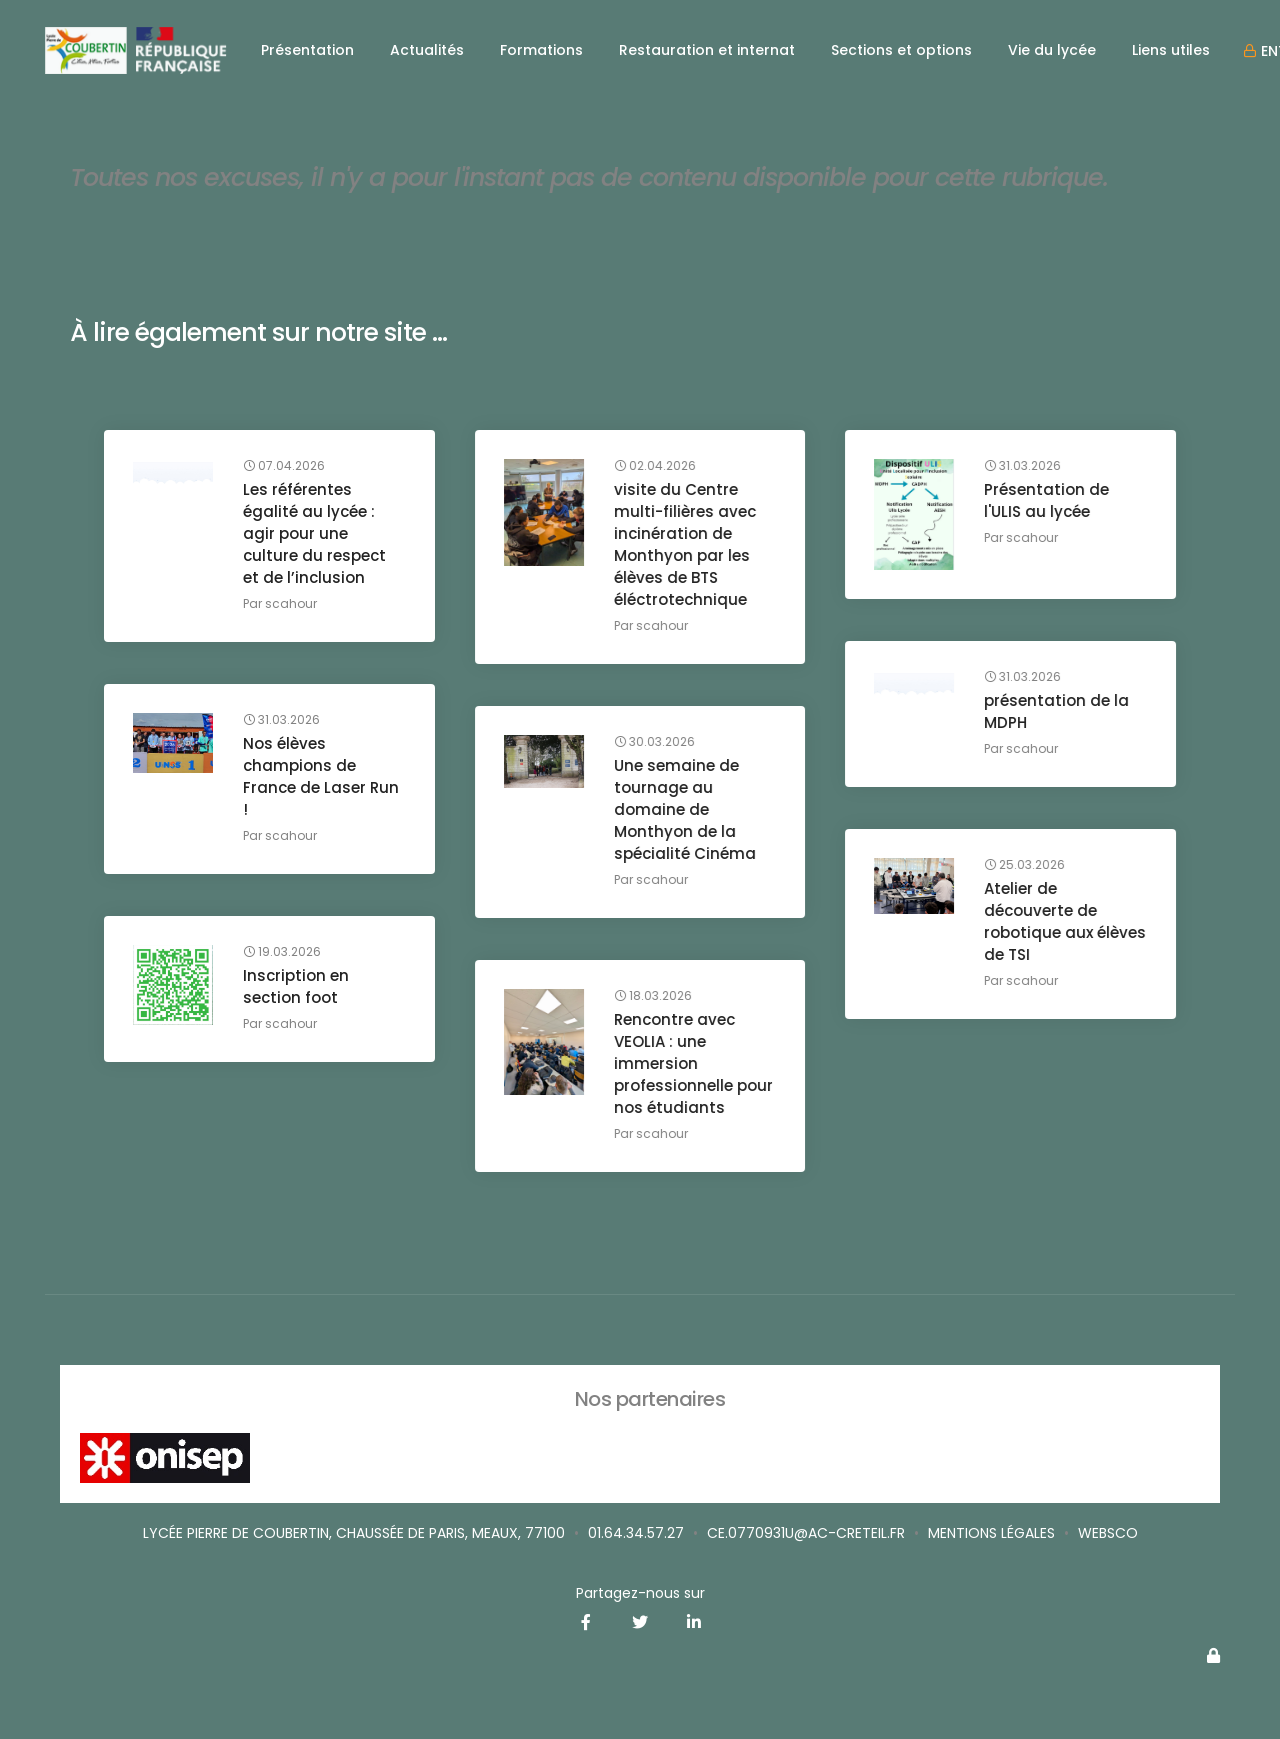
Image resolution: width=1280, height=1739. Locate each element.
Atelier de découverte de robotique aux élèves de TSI (1041, 922)
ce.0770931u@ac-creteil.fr (806, 1533)
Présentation (307, 50)
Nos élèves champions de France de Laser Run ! (322, 777)
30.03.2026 (655, 743)
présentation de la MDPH (1057, 712)
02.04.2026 (656, 467)
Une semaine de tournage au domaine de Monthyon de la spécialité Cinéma (686, 810)
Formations (541, 50)
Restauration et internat (707, 50)
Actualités (427, 50)
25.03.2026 (1025, 866)
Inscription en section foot (297, 987)
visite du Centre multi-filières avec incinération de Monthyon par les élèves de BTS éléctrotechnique (686, 545)
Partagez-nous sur (640, 1593)
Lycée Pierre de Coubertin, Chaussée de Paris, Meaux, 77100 (354, 1533)
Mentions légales (991, 1533)
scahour (292, 604)
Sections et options (901, 50)
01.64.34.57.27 (636, 1533)
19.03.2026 (283, 953)
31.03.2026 (1023, 467)
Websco (1108, 1533)
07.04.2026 (285, 467)
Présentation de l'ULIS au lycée (1047, 501)
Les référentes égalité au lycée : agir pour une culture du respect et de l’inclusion (315, 534)
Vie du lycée (1052, 50)
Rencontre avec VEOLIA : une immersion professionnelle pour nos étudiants (694, 1064)
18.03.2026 (654, 997)
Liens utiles (1171, 50)
